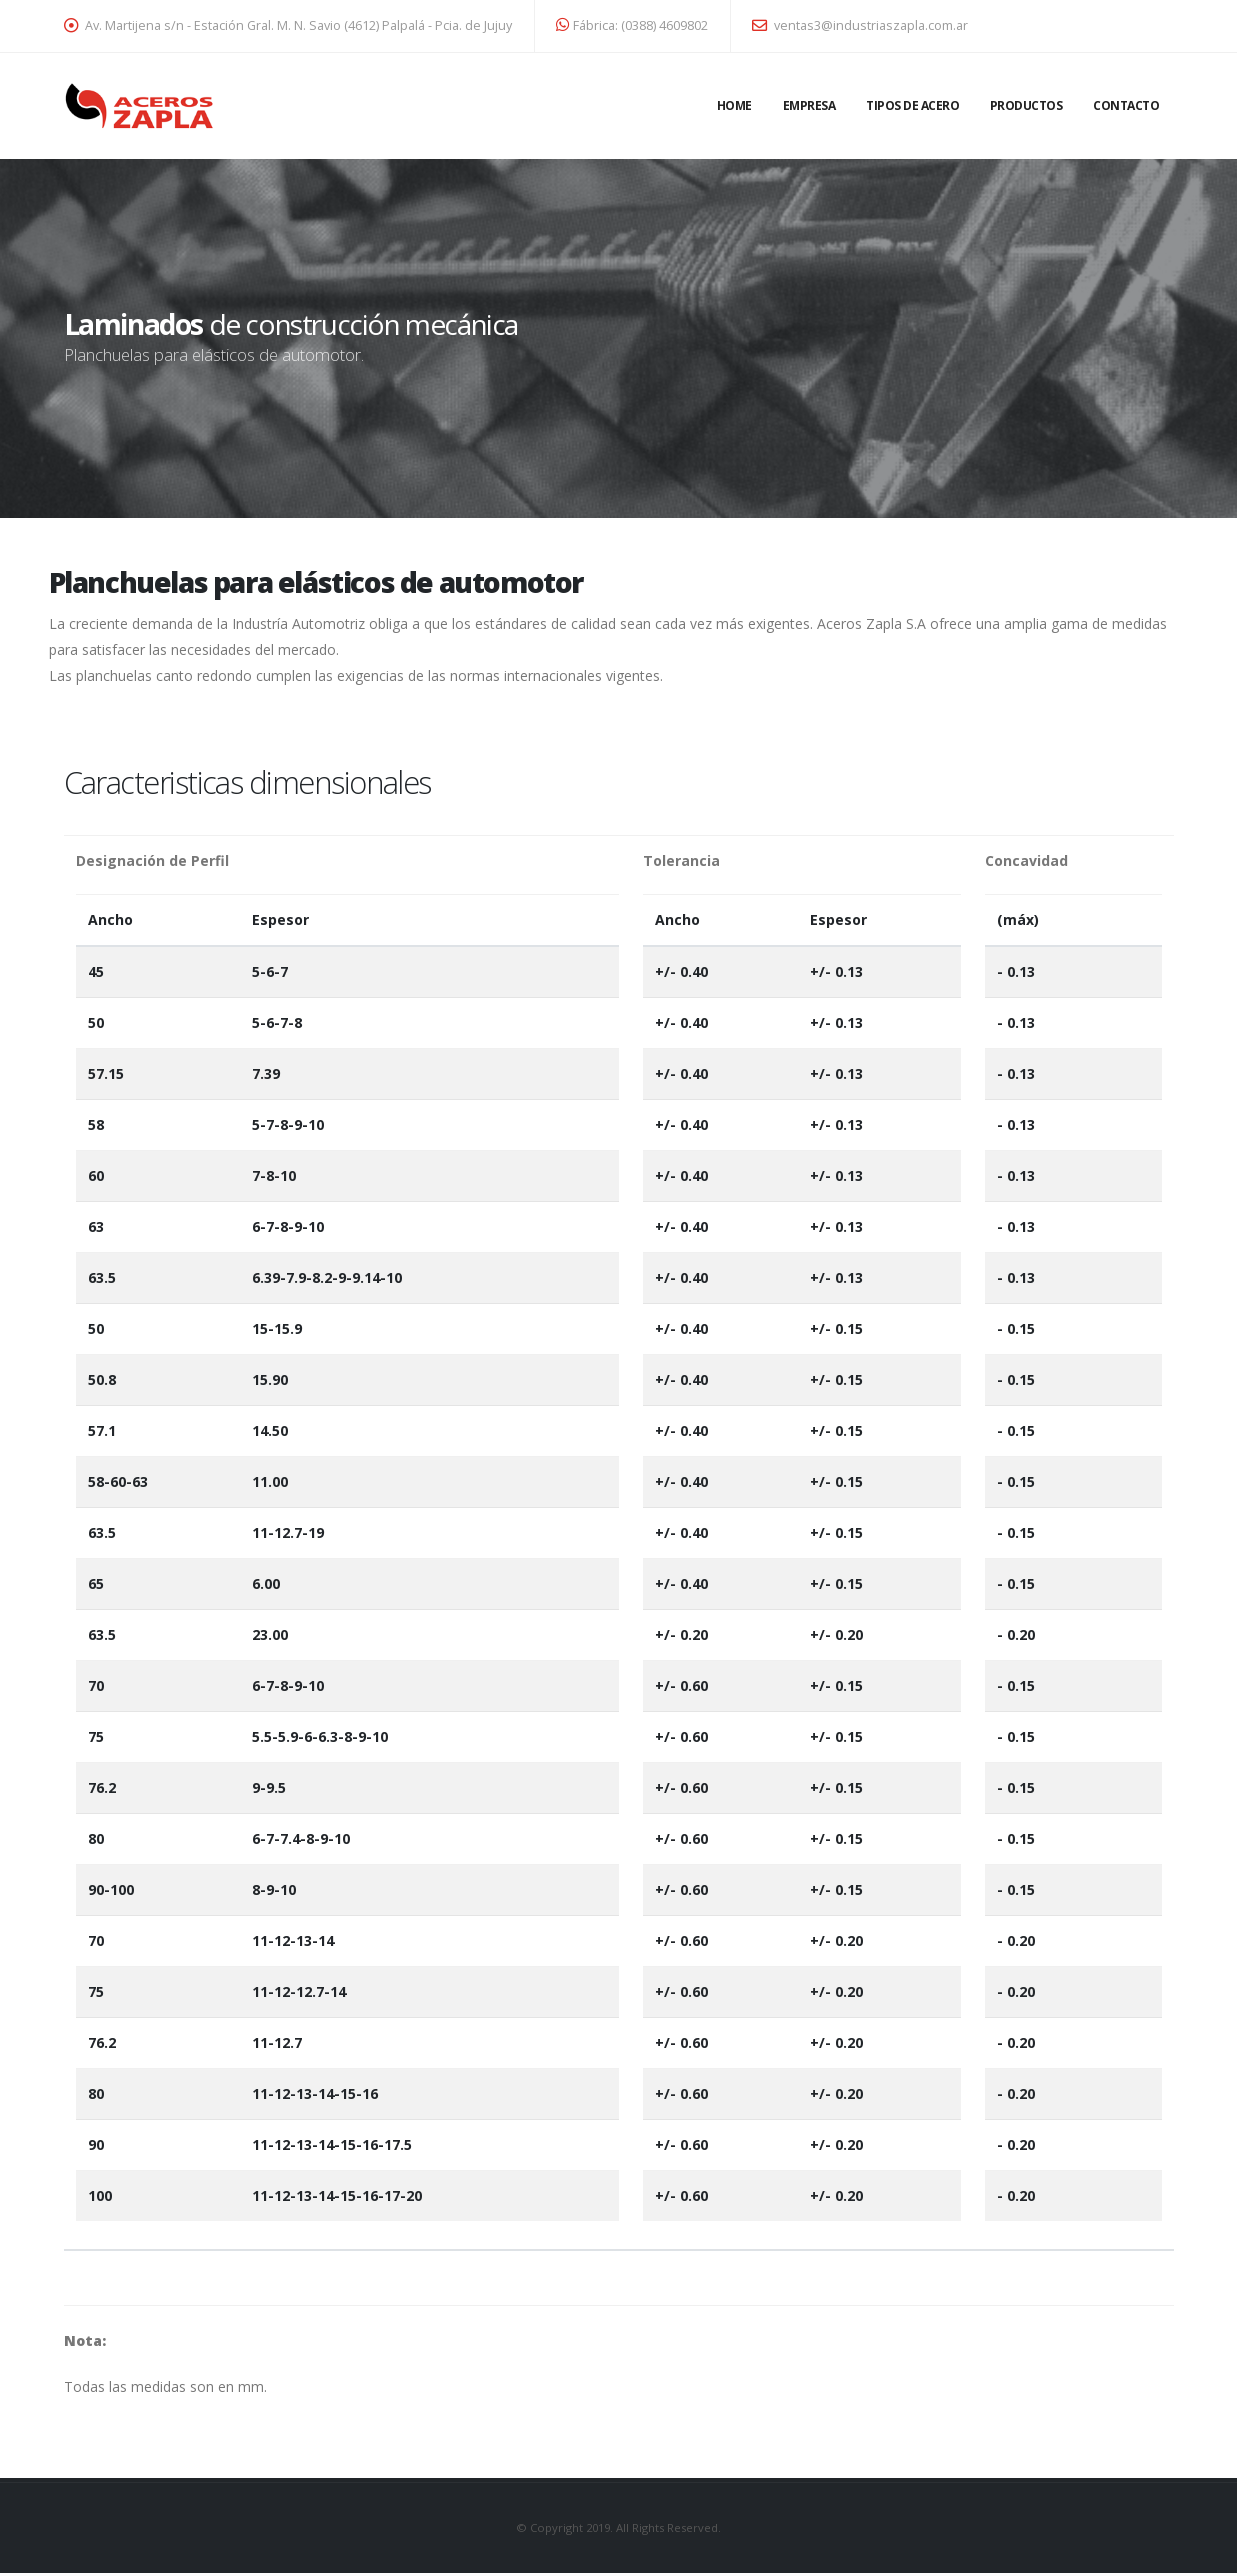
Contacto (1126, 105)
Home (734, 105)
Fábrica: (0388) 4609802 (632, 25)
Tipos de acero (912, 105)
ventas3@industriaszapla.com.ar (860, 25)
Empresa (809, 105)
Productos (1026, 105)
